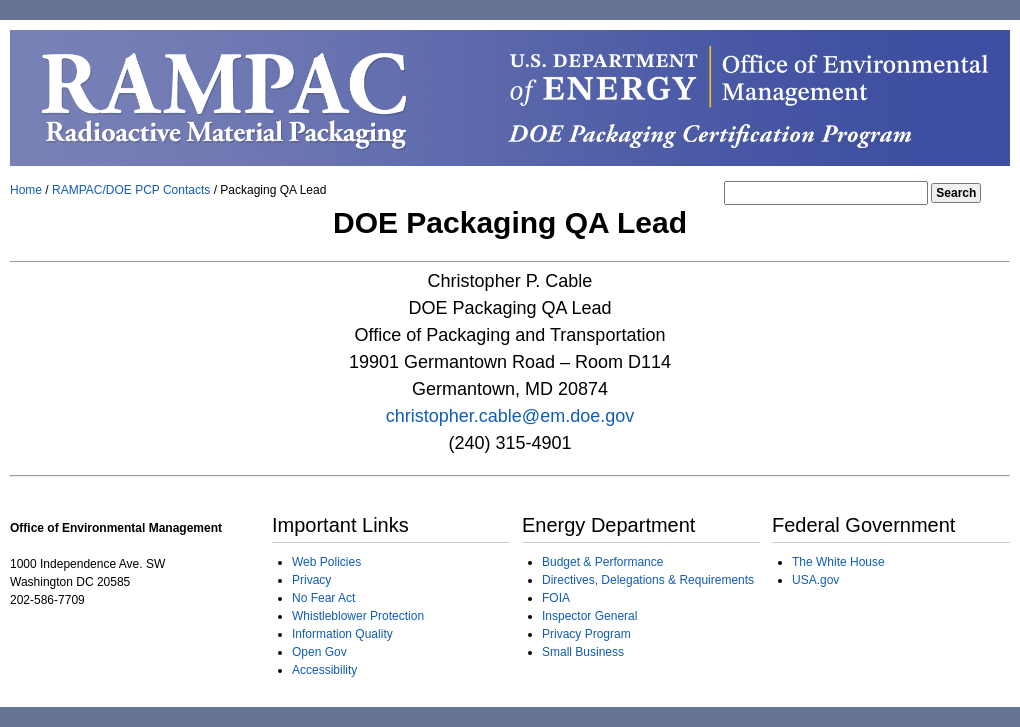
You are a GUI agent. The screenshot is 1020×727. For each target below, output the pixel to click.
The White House (838, 562)
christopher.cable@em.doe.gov (510, 416)
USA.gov (815, 580)
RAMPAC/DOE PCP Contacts (133, 190)
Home (27, 190)
